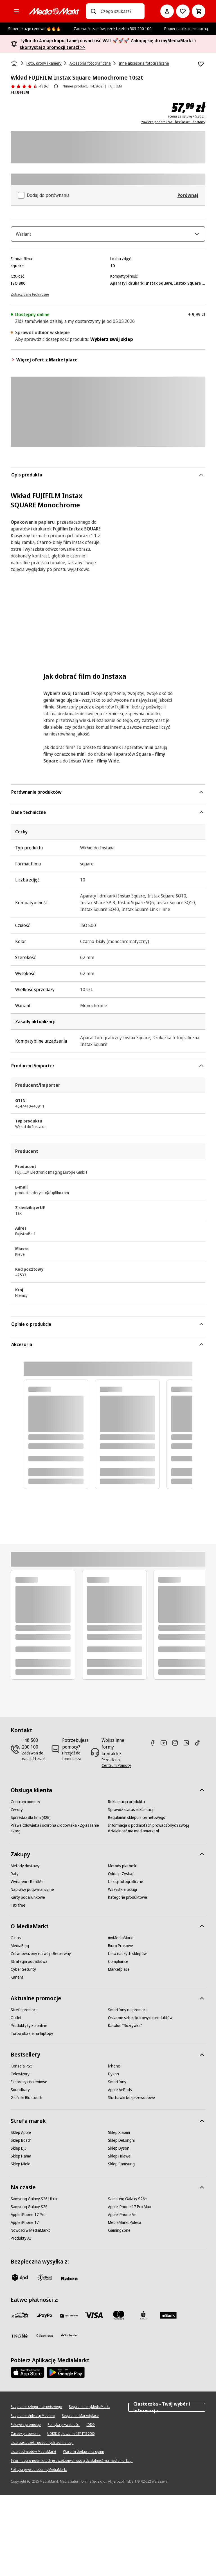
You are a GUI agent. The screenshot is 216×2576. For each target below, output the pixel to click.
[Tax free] (18, 1909)
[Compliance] (118, 1965)
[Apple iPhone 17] (25, 2226)
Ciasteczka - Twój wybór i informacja (166, 2411)
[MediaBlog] (20, 1949)
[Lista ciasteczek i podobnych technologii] (42, 2446)
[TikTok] (199, 1746)
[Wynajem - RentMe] (27, 1885)
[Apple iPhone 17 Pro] (28, 2218)
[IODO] (90, 2428)
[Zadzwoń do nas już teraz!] (34, 1759)
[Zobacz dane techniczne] (30, 297)
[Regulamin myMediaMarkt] (89, 2410)
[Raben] (69, 2282)
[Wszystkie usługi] (122, 1893)
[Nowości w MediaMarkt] (30, 2234)
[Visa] (94, 2319)
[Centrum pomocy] (25, 1805)
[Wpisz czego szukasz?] (93, 11)
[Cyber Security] (23, 1973)
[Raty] (15, 1877)
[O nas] (16, 1942)
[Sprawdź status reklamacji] (131, 1813)
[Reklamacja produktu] (126, 1805)
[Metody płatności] (123, 1870)
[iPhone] (114, 2070)
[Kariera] (17, 1981)
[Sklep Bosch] (21, 2144)
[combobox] (120, 11)
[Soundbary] (20, 2093)
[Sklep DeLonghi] (121, 2144)
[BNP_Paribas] (69, 2319)
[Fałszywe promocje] (26, 2428)
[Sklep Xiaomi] (119, 2136)
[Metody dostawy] (25, 1870)
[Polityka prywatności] (64, 2428)
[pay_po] (44, 2319)
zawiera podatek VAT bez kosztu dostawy (173, 122)
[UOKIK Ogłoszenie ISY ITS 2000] (70, 2437)
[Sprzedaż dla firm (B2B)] (31, 1821)
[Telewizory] (20, 2078)
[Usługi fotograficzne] (125, 1885)
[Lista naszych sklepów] (127, 1957)
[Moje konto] (167, 11)
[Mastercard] (119, 2319)
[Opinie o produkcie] (30, 86)
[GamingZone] (119, 2234)
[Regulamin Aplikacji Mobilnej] (33, 2419)
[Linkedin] (188, 1746)
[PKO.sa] (44, 2339)
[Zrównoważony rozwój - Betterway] (41, 1957)
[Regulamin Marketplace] (80, 2419)
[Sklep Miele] (20, 2168)
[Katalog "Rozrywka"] (125, 2029)
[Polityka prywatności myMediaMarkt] (39, 2473)
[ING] (20, 2339)
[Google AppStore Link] (66, 2376)
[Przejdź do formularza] (75, 1759)
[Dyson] (113, 2078)
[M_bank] (168, 2319)
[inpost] (44, 2281)
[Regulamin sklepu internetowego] (136, 1821)
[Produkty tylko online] (29, 2029)
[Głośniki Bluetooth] (26, 2101)
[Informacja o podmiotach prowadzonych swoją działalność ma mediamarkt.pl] (156, 1832)
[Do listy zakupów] (183, 11)
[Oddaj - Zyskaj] (120, 1877)
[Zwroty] (17, 1813)
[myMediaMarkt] (121, 1942)
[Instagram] (177, 1746)
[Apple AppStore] (27, 2376)
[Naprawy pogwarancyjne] (32, 1893)
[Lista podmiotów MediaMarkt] (33, 2455)
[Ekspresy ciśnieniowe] (29, 2086)
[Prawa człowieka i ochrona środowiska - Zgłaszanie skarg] (59, 1832)
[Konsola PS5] (21, 2070)
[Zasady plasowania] (25, 2437)
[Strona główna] (15, 63)
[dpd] (20, 2281)
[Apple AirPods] (120, 2093)
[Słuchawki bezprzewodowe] (131, 2101)
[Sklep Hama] (21, 2160)
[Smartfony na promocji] (127, 2014)
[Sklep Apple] (21, 2136)
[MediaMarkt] (54, 11)
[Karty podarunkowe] (28, 1901)
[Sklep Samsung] (121, 2168)
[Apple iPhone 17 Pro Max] (129, 2210)
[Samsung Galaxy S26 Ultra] (34, 2203)
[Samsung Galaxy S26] (29, 2210)
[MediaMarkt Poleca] (124, 2226)
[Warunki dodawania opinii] (83, 2455)
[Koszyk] (198, 11)
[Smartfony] (117, 2086)
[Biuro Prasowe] (120, 1949)
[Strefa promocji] (24, 2014)
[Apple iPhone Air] (122, 2218)
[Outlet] (16, 2021)
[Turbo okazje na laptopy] (32, 2037)
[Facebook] (154, 1746)
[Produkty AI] (21, 2242)
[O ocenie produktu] (55, 86)
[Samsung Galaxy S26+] (127, 2203)
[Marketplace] (119, 1973)
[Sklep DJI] (18, 2152)
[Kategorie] (16, 11)
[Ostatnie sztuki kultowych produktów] (140, 2021)
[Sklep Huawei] (119, 2160)
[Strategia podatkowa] (29, 1965)
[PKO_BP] (143, 2319)
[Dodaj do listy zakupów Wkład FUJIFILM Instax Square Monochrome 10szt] (200, 64)
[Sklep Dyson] (118, 2152)
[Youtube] (166, 1746)
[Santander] (69, 2340)
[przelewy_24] (20, 2319)
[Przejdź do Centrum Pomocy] (118, 1766)
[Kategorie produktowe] (127, 1901)
